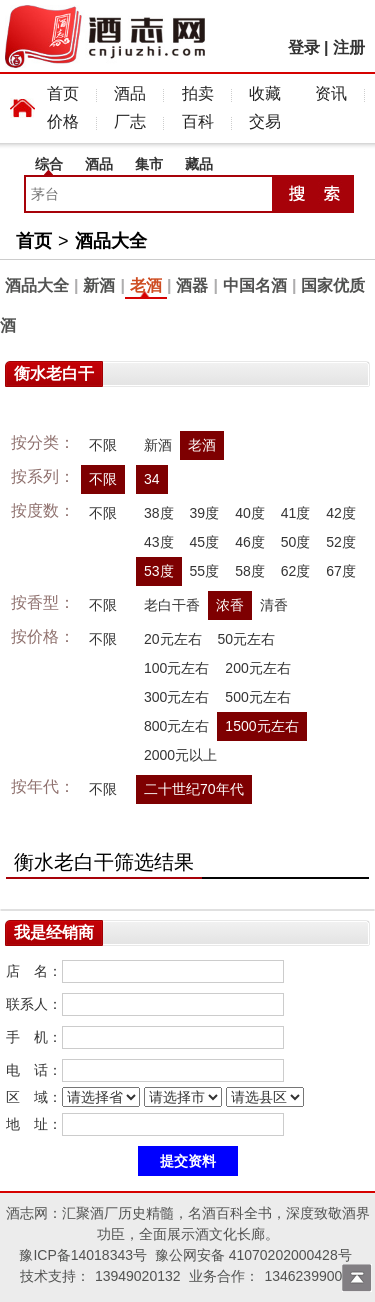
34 (152, 479)
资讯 (331, 93)
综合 (49, 164)
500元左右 (257, 697)
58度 (250, 571)
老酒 (146, 285)
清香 (274, 605)
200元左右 (257, 668)
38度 (159, 513)
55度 (205, 571)
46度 (250, 542)
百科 (198, 121)
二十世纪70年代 (194, 789)
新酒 (99, 285)
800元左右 (176, 726)
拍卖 (198, 93)
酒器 (192, 285)
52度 (341, 542)
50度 (296, 542)
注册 (349, 47)
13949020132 (138, 1276)
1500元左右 (261, 726)
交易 (265, 121)
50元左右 (247, 639)
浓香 (230, 605)
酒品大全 (111, 241)
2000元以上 (180, 755)
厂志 (130, 121)
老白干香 (172, 605)
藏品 (199, 164)
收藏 (265, 93)
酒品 (130, 93)
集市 (149, 164)
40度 (250, 513)
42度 (341, 513)
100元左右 (176, 668)
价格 (63, 121)
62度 (296, 571)
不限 (103, 445)
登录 (304, 47)
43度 (159, 542)
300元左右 (176, 697)
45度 (205, 542)
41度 (296, 513)
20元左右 (173, 639)
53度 (159, 571)
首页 (63, 93)
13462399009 (307, 1276)
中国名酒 (255, 285)
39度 (205, 513)
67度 (341, 571)
